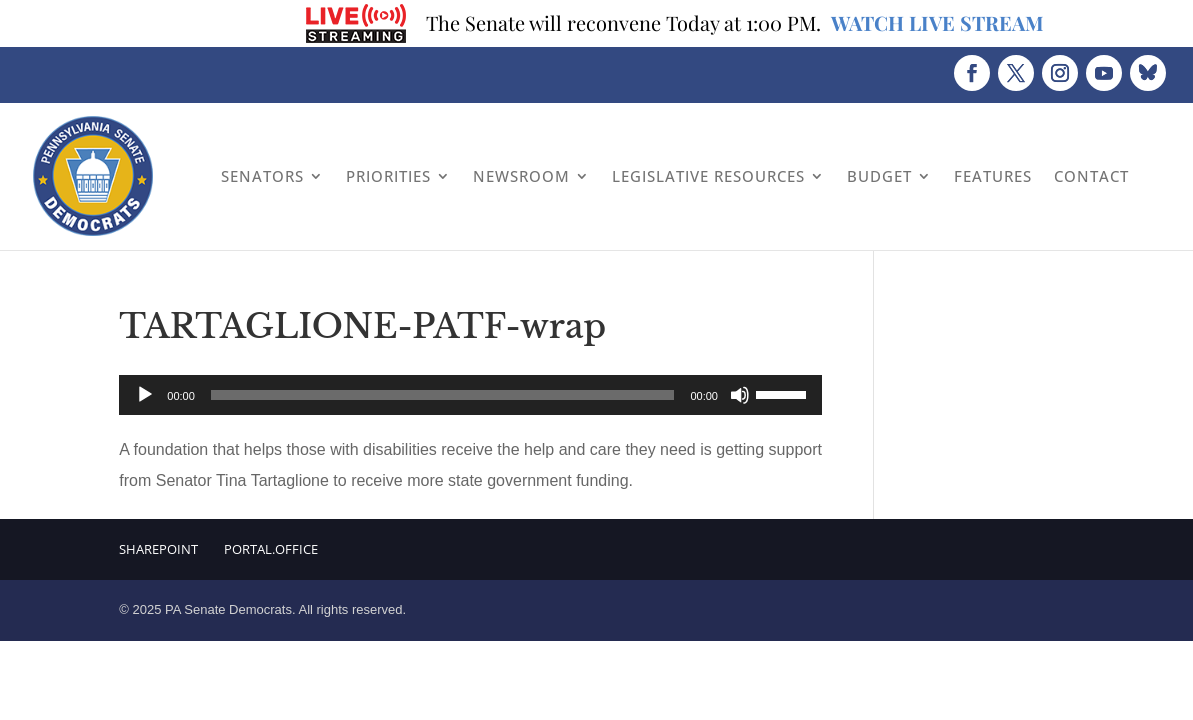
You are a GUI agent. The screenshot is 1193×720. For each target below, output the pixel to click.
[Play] (145, 395)
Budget (879, 176)
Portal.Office (271, 549)
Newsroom (521, 176)
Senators (262, 176)
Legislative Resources (708, 176)
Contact (1091, 176)
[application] (470, 395)
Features (993, 176)
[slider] (443, 395)
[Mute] (740, 395)
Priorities (388, 176)
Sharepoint (158, 549)
